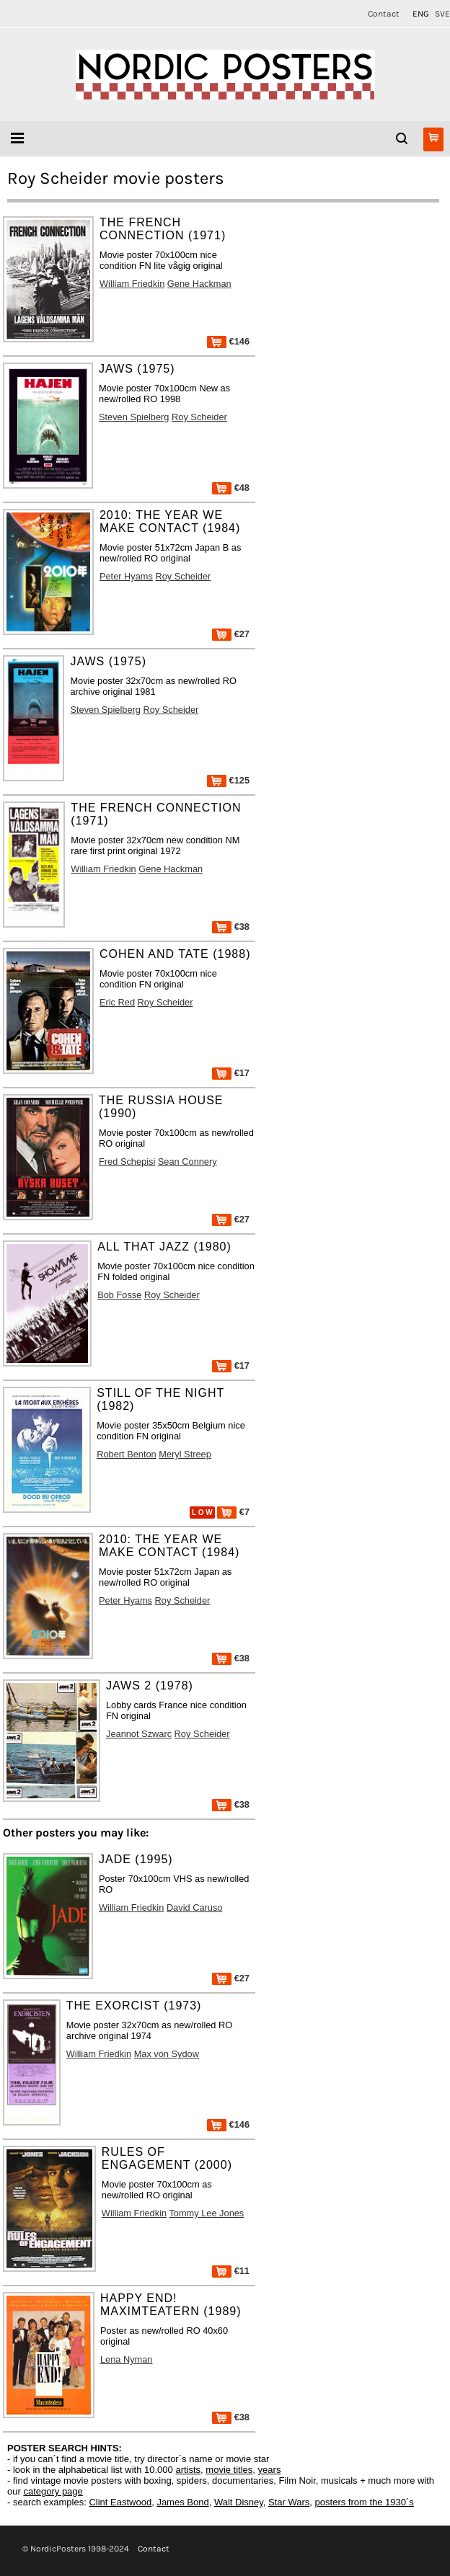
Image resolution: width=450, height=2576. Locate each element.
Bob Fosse (119, 1294)
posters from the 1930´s (364, 2502)
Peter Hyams (126, 576)
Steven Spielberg (134, 417)
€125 (228, 780)
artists (187, 2469)
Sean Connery (187, 1161)
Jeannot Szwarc (139, 1733)
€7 (233, 1511)
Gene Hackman (199, 283)
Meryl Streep (185, 1454)
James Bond (182, 2502)
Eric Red (117, 1002)
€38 (231, 926)
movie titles (229, 2469)
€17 (231, 1072)
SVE (442, 14)
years (269, 2469)
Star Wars (288, 2502)
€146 (228, 341)
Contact (384, 14)
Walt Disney (238, 2502)
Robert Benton (126, 1454)
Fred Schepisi (127, 1161)
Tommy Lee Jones (206, 2213)
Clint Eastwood (120, 2502)
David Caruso (195, 1907)
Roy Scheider (199, 417)
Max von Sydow (166, 2053)
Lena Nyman (126, 2359)
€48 (231, 487)
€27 (231, 634)
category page (52, 2491)
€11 (231, 2270)
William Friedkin (132, 283)
